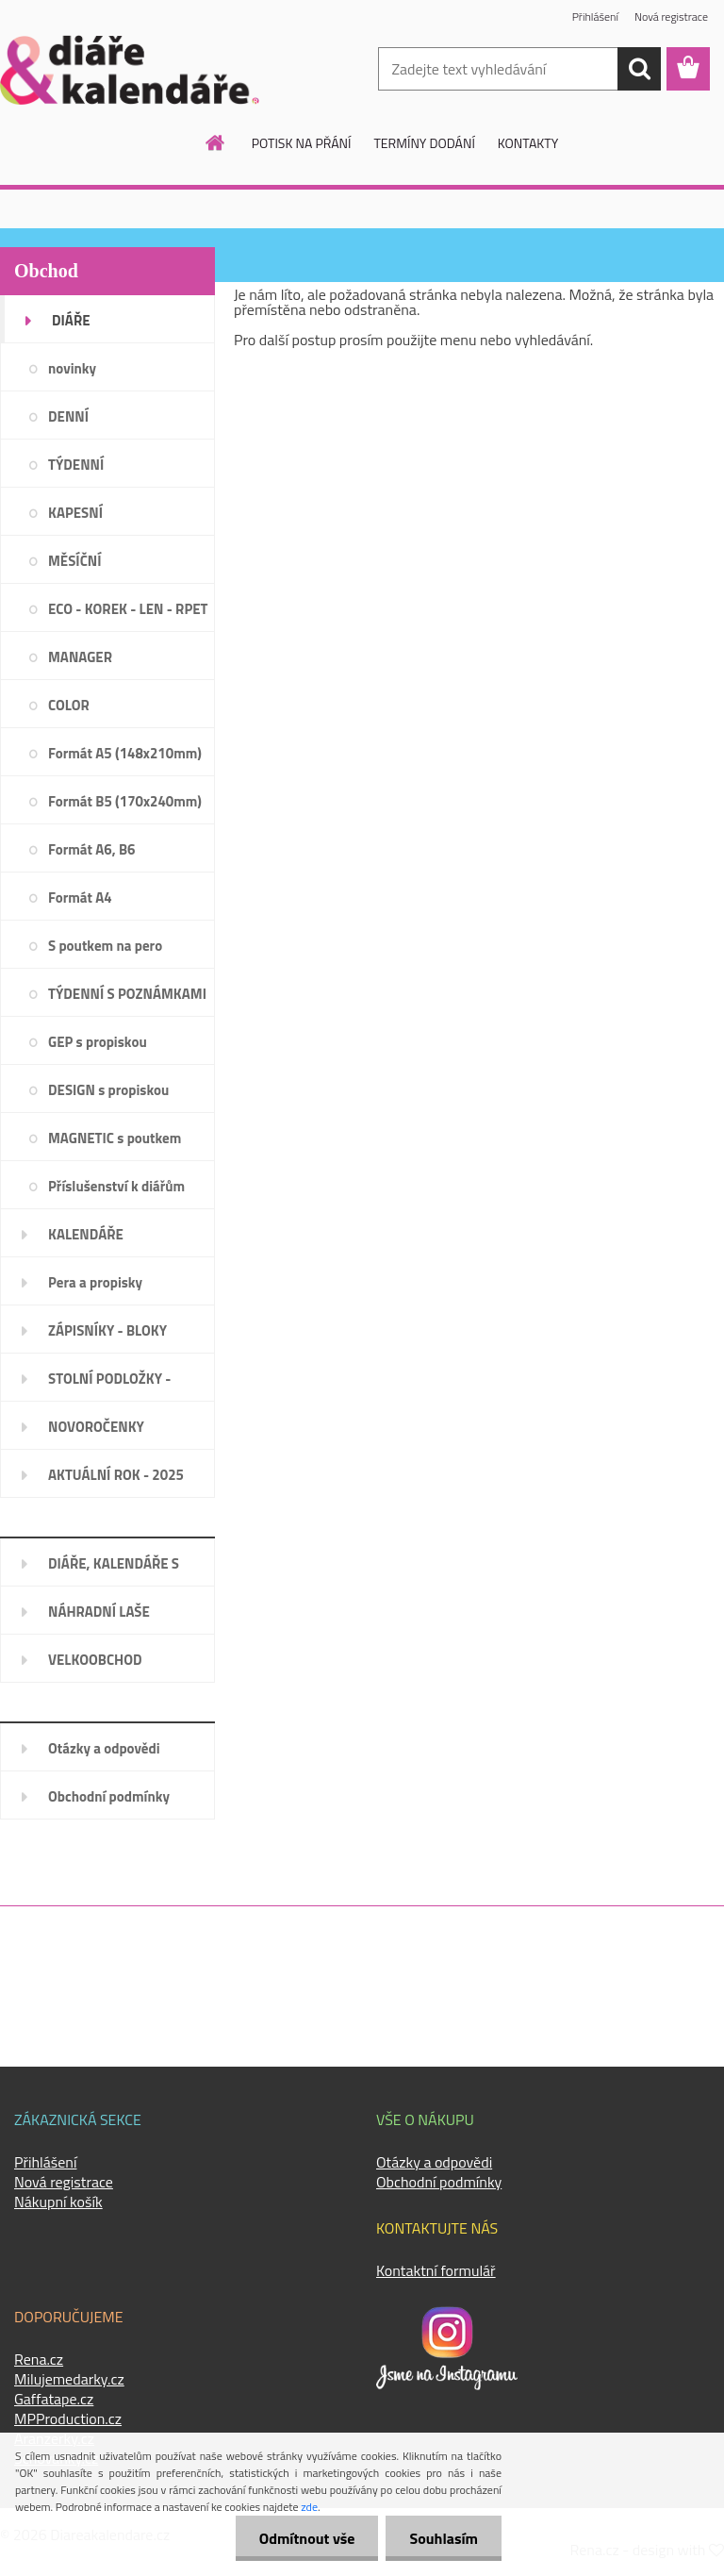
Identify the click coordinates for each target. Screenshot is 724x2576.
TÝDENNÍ (76, 464)
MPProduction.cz (68, 2418)
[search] (639, 69)
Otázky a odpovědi (104, 1748)
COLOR (69, 705)
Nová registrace (671, 16)
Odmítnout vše (307, 2538)
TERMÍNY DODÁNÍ (423, 143)
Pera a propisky (95, 1282)
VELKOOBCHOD (95, 1659)
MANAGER (80, 657)
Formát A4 (80, 897)
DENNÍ (68, 416)
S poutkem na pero (105, 945)
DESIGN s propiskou (108, 1090)
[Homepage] (216, 142)
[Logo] (129, 70)
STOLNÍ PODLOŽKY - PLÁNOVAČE (109, 1385)
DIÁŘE (71, 320)
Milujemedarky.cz (69, 2379)
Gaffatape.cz (53, 2398)
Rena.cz (38, 2359)
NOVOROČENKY (96, 1427)
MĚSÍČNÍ (74, 561)
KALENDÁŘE (85, 1234)
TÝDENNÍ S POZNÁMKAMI (127, 994)
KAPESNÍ (75, 513)
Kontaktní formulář (436, 2270)
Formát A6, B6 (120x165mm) (92, 856)
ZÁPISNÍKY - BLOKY (107, 1330)
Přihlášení (595, 16)
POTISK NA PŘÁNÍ (302, 143)
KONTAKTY (528, 143)
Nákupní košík (58, 2201)
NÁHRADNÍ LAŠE (99, 1611)
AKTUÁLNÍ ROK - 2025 (116, 1475)
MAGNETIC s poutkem (114, 1138)
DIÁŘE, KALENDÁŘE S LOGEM (113, 1570)
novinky (72, 368)
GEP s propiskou (97, 1042)
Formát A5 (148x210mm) (125, 753)
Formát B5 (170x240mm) (125, 801)
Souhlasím (443, 2538)
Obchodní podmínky (109, 1796)
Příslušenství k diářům (116, 1186)
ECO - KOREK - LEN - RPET (127, 609)
